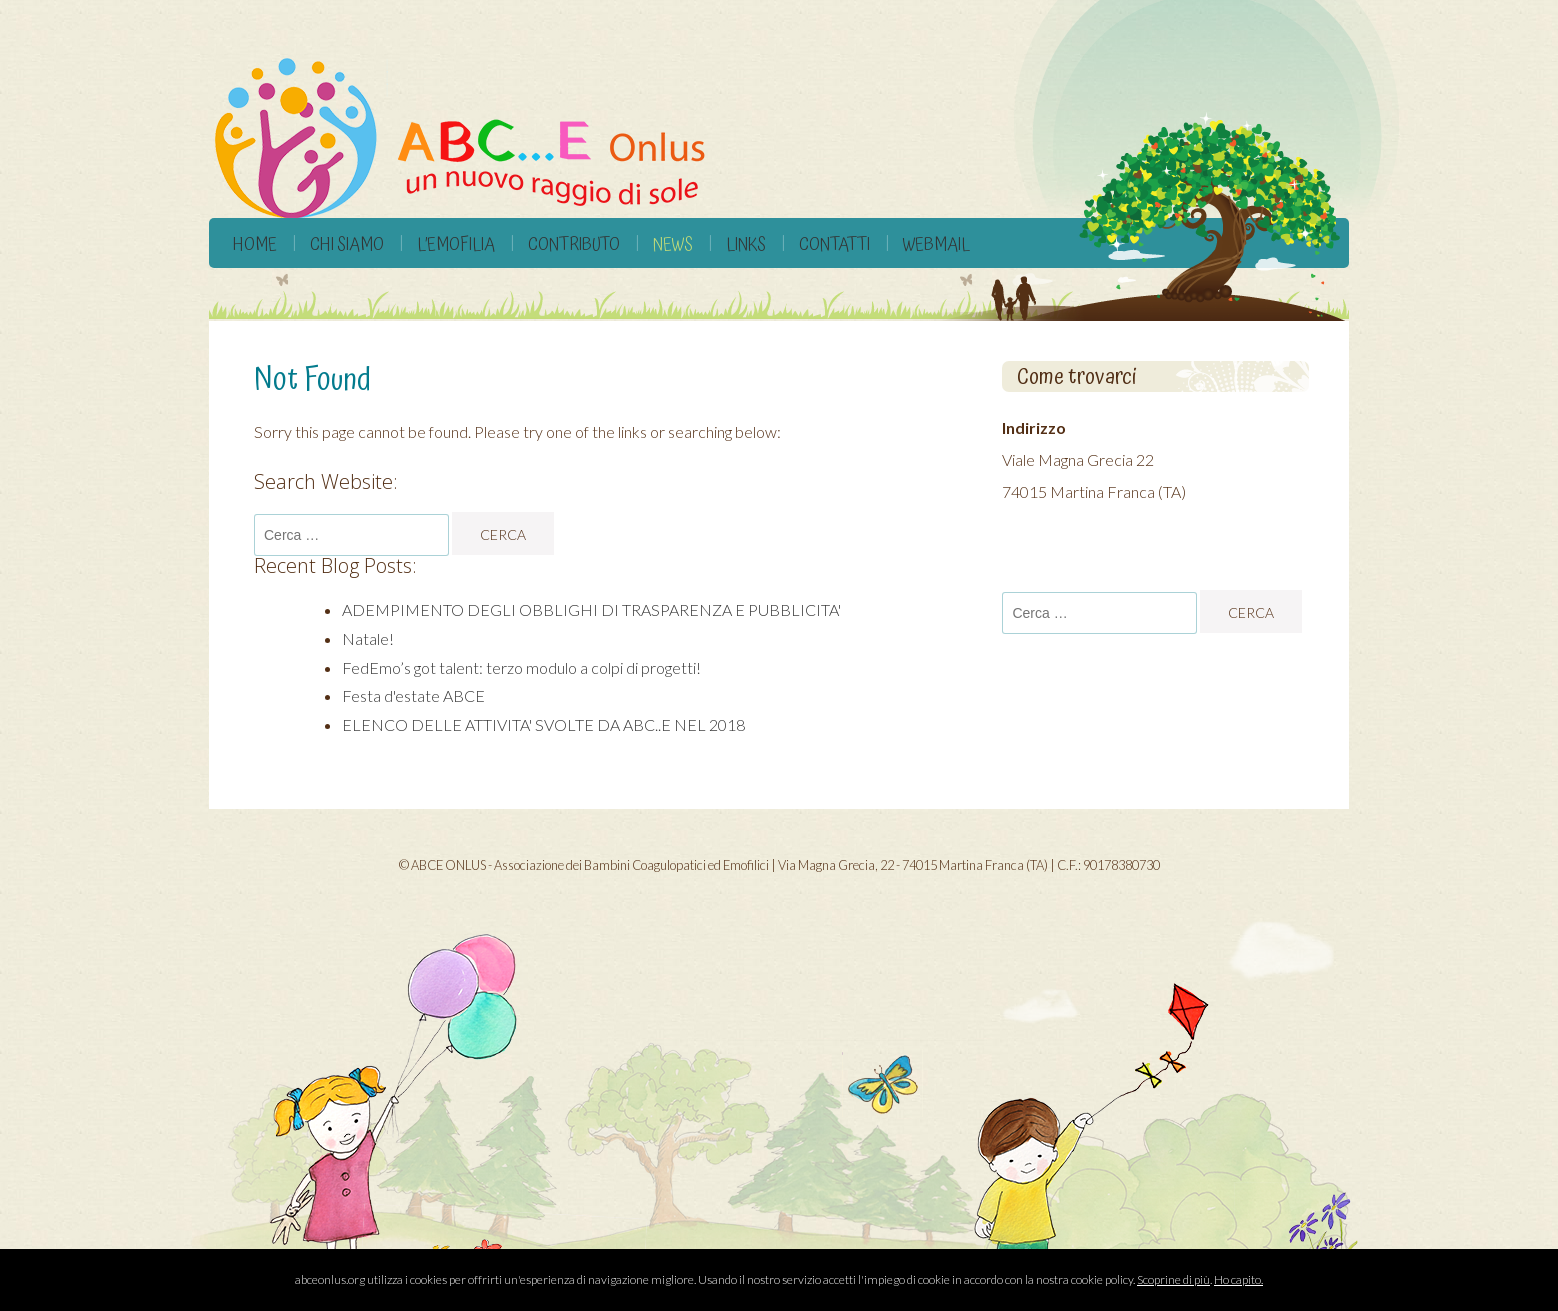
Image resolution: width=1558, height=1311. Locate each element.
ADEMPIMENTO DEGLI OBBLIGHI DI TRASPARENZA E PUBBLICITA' (591, 609)
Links (746, 244)
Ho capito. (1238, 1279)
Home (255, 244)
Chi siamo (347, 244)
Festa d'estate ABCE (413, 695)
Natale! (368, 638)
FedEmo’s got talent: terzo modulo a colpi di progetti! (521, 667)
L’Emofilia (456, 244)
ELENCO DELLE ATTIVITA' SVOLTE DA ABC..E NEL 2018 (543, 724)
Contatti (834, 244)
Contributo (574, 244)
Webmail (936, 244)
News (673, 244)
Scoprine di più (1173, 1279)
